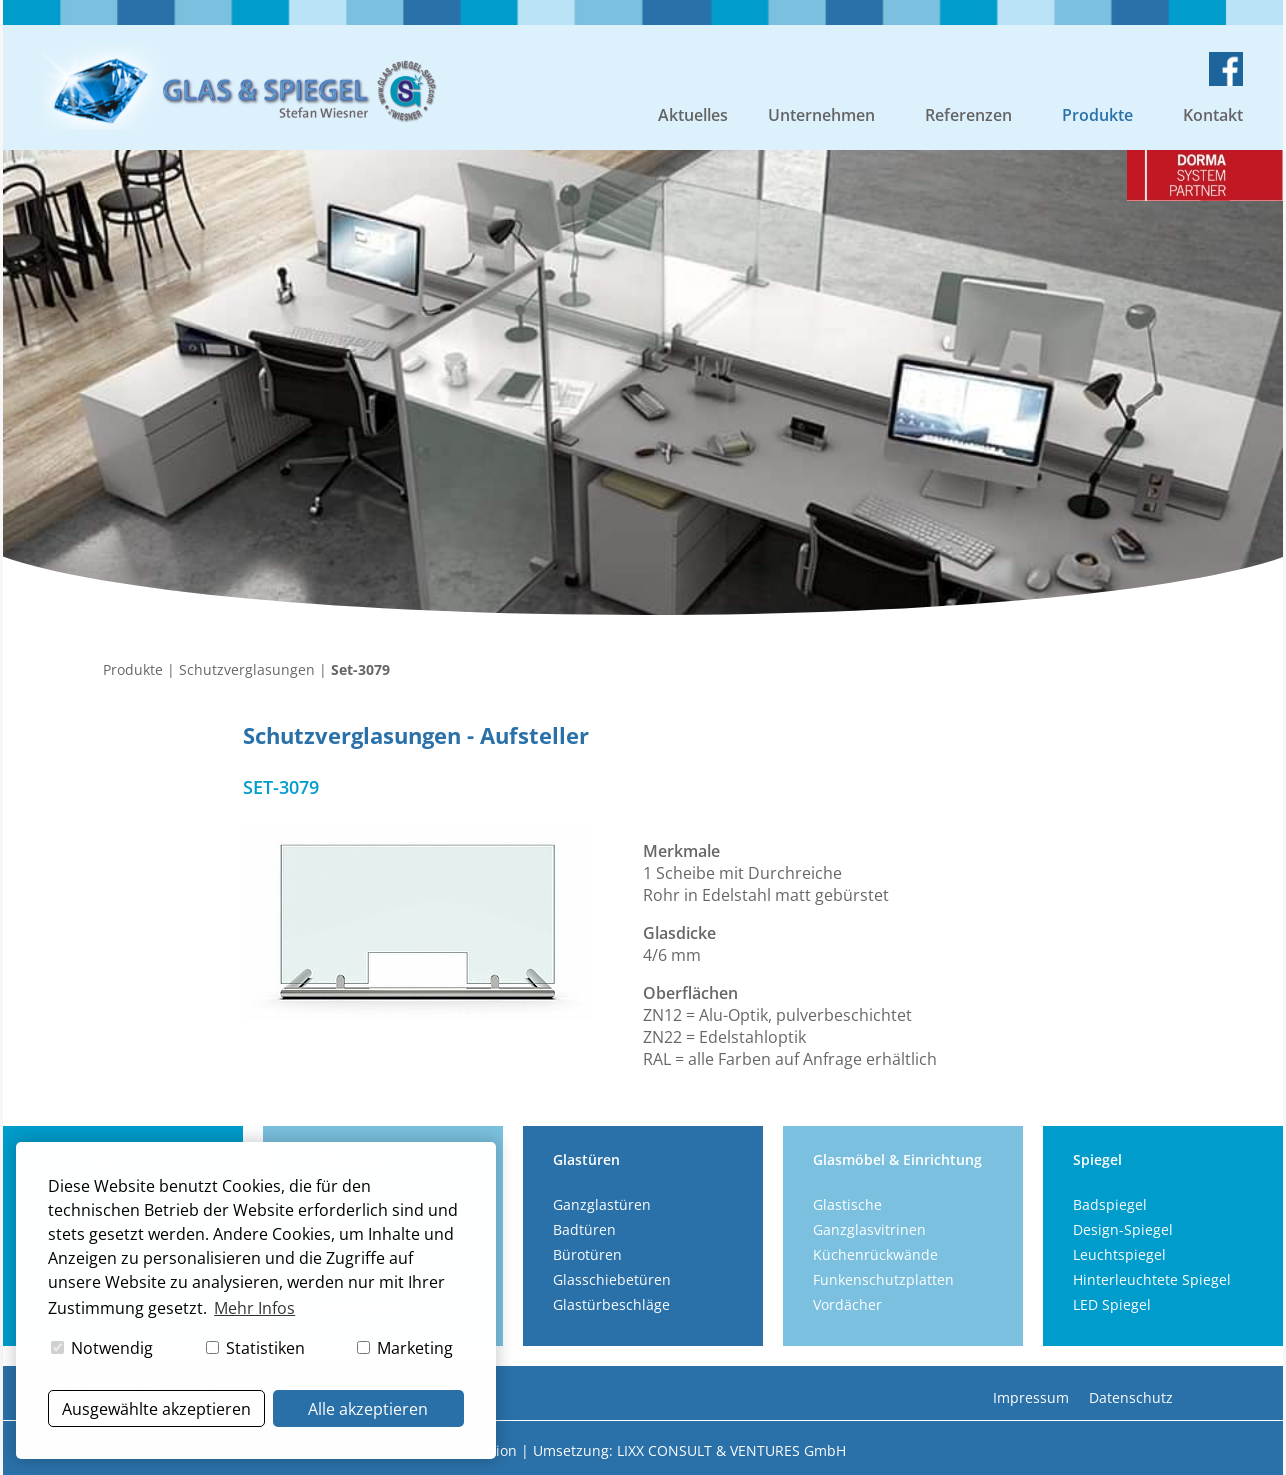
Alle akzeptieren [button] (368, 1409)
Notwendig (102, 1348)
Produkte (1097, 115)
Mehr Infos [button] (254, 1308)
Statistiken (255, 1348)
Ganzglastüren (602, 1204)
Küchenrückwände (875, 1254)
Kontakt (1213, 115)
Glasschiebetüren (612, 1279)
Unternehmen (821, 115)
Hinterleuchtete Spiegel (1152, 1279)
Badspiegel (1110, 1204)
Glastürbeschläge (611, 1304)
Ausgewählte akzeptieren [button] (156, 1409)
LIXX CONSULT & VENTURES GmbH (731, 1450)
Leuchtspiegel (1119, 1254)
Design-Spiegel (1123, 1229)
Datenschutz (1131, 1397)
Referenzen (968, 115)
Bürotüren (587, 1254)
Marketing (405, 1348)
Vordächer (847, 1304)
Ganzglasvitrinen (869, 1229)
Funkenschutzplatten (883, 1279)
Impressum (1031, 1397)
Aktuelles (693, 115)
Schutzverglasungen (247, 669)
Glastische (847, 1204)
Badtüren (584, 1229)
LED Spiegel (1112, 1304)
